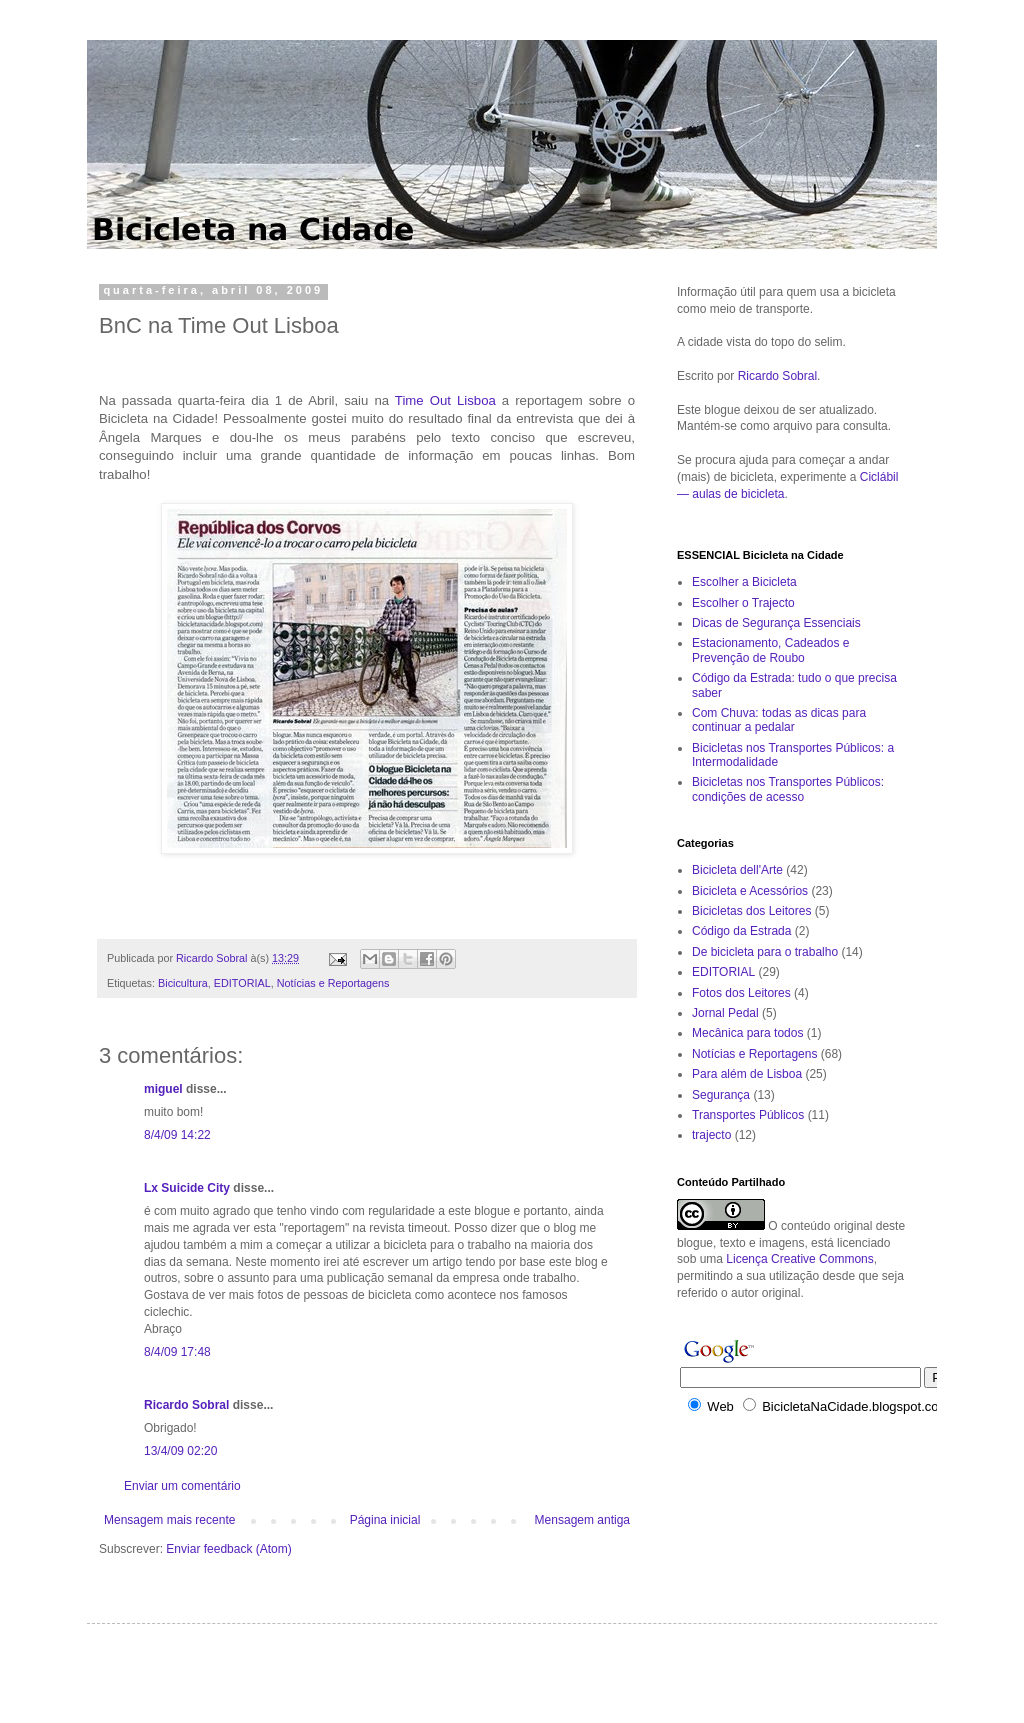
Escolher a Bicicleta (744, 582)
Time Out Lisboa (445, 400)
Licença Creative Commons (799, 1259)
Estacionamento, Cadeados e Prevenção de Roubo (770, 650)
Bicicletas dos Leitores (751, 911)
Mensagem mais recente (169, 1520)
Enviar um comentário (182, 1486)
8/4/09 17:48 (177, 1352)
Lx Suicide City (187, 1188)
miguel (163, 1089)
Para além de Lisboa (747, 1074)
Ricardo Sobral (186, 1405)
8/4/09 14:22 (177, 1135)
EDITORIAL (242, 983)
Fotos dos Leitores (741, 993)
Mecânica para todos (747, 1033)
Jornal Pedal (725, 1013)
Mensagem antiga (582, 1520)
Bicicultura (183, 983)
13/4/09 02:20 (180, 1451)
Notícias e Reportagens (333, 983)
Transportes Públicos (748, 1115)
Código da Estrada (741, 931)
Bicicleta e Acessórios (750, 891)
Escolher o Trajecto (743, 603)
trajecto (711, 1135)
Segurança (721, 1095)
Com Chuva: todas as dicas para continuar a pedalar (779, 720)
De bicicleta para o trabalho (765, 952)
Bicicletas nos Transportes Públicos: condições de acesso (788, 789)
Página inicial (385, 1520)
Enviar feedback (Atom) (228, 1549)
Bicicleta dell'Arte (737, 870)
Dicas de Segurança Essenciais (776, 623)
